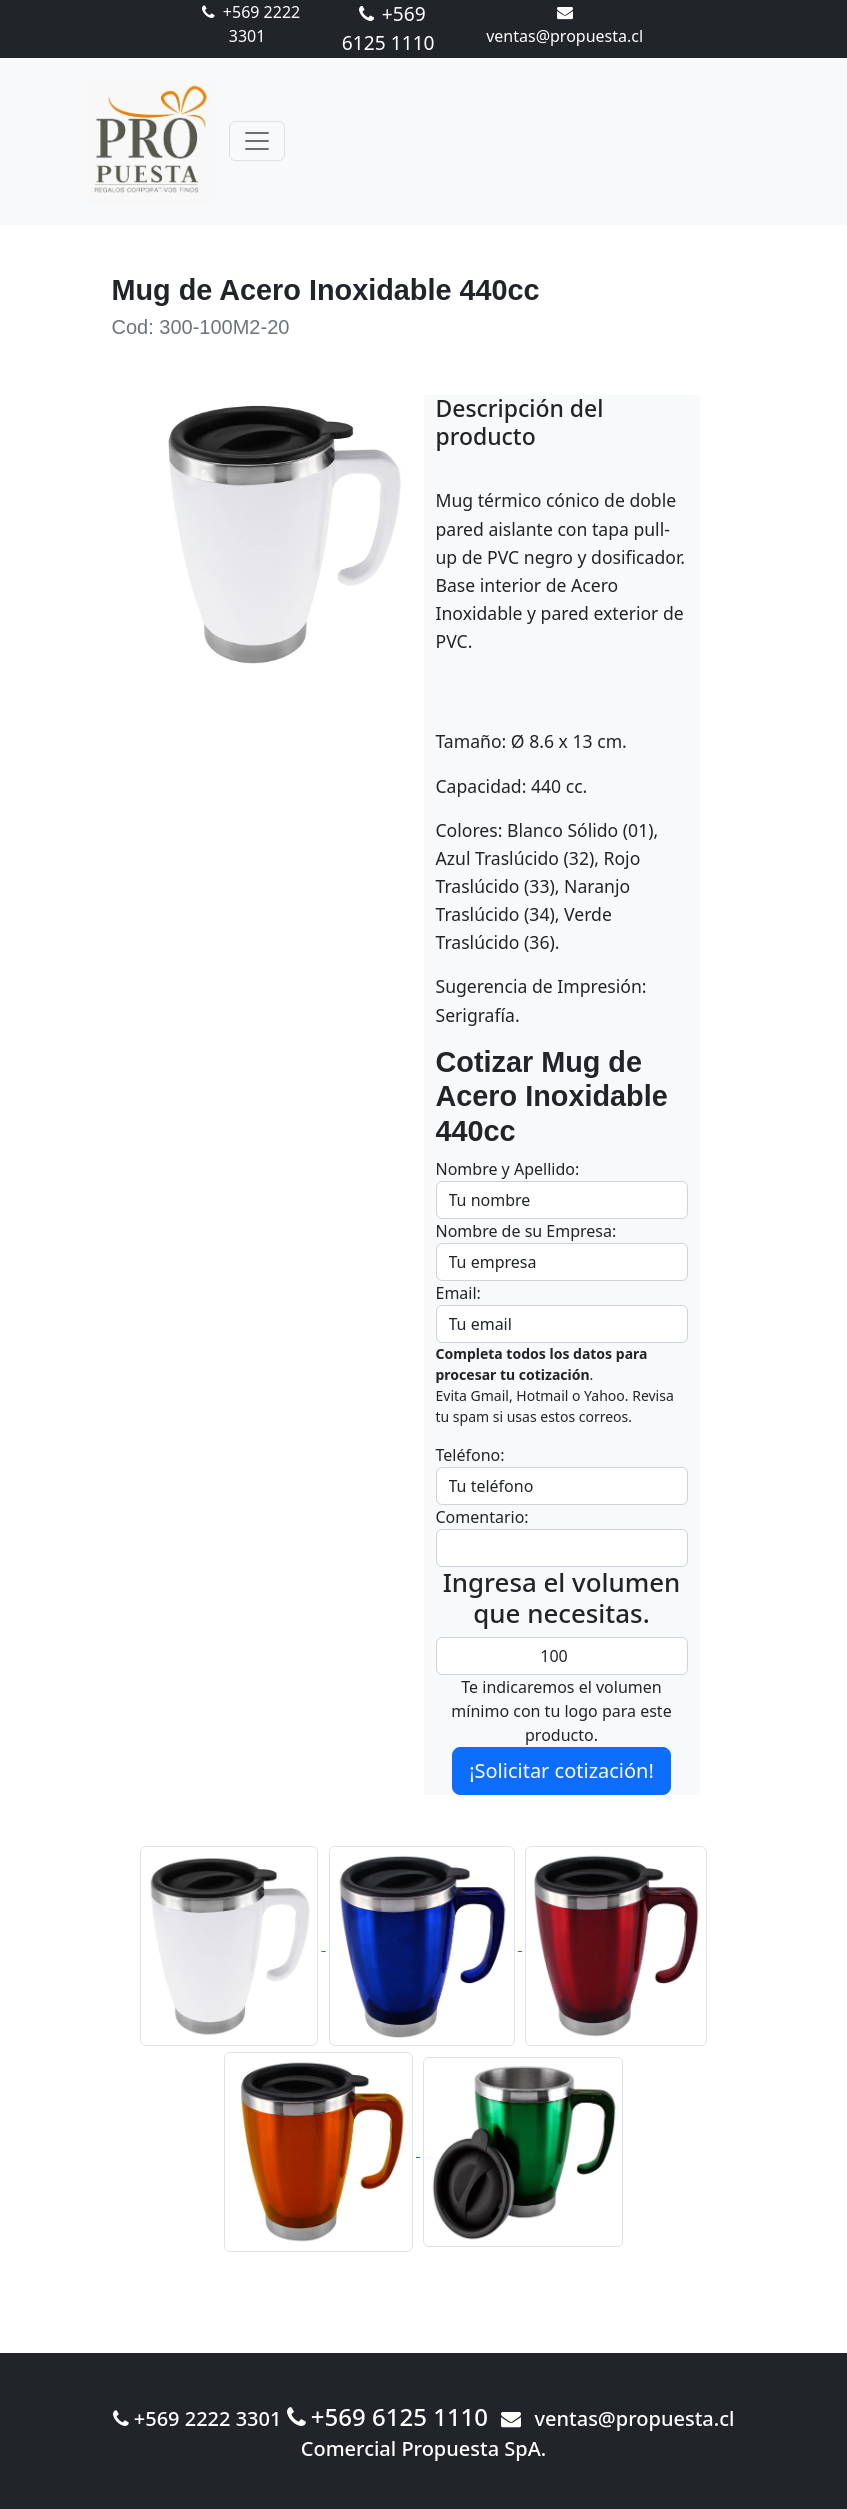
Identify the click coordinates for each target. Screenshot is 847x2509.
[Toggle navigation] (257, 141)
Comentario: (482, 1517)
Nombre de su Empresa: (526, 1231)
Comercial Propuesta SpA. (424, 2448)
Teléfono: (470, 1455)
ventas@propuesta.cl (617, 2418)
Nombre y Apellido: (508, 1169)
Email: (458, 1293)
